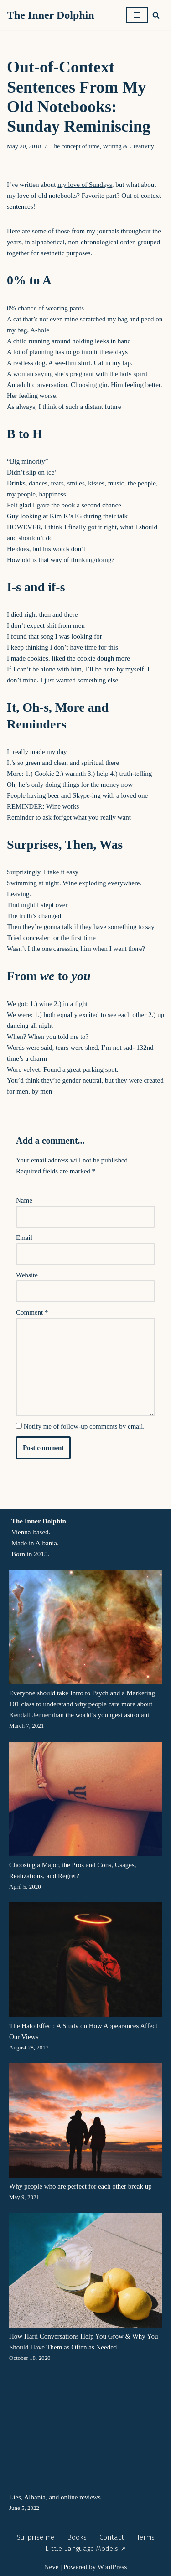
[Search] (156, 15)
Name (24, 1200)
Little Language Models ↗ (85, 2549)
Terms (146, 2537)
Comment (32, 1312)
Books (77, 2537)
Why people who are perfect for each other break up (80, 2186)
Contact (111, 2537)
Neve (51, 2567)
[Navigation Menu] (137, 15)
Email (24, 1237)
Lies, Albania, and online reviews (55, 2497)
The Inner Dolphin (38, 1521)
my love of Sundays (84, 184)
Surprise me (35, 2537)
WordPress (112, 2567)
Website (27, 1275)
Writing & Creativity (128, 146)
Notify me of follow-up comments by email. (84, 1426)
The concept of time (74, 146)
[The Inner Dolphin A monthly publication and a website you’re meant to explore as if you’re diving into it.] (53, 15)
